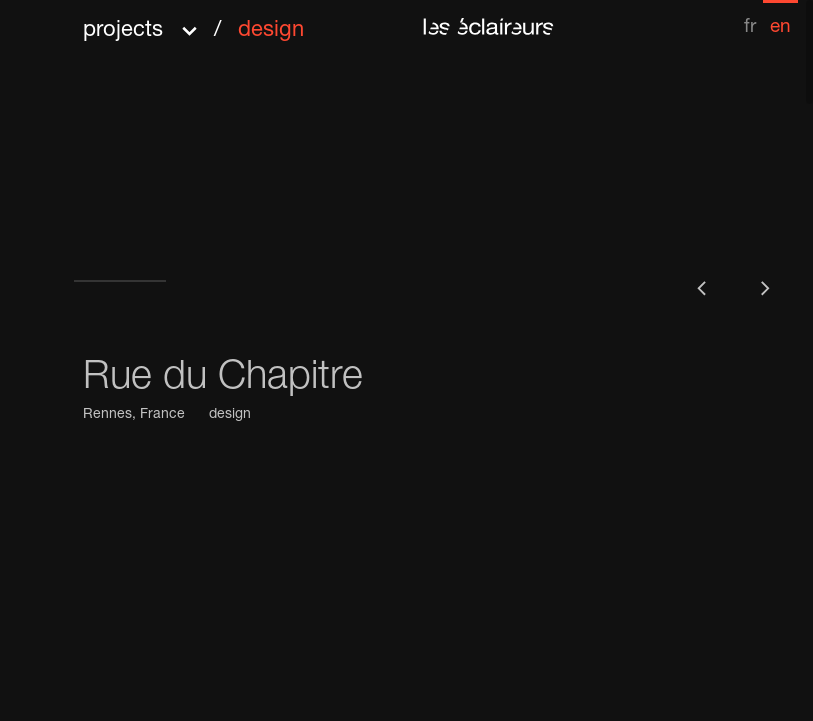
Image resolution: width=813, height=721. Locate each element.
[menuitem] (750, 18)
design (230, 415)
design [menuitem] (271, 31)
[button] (193, 23)
